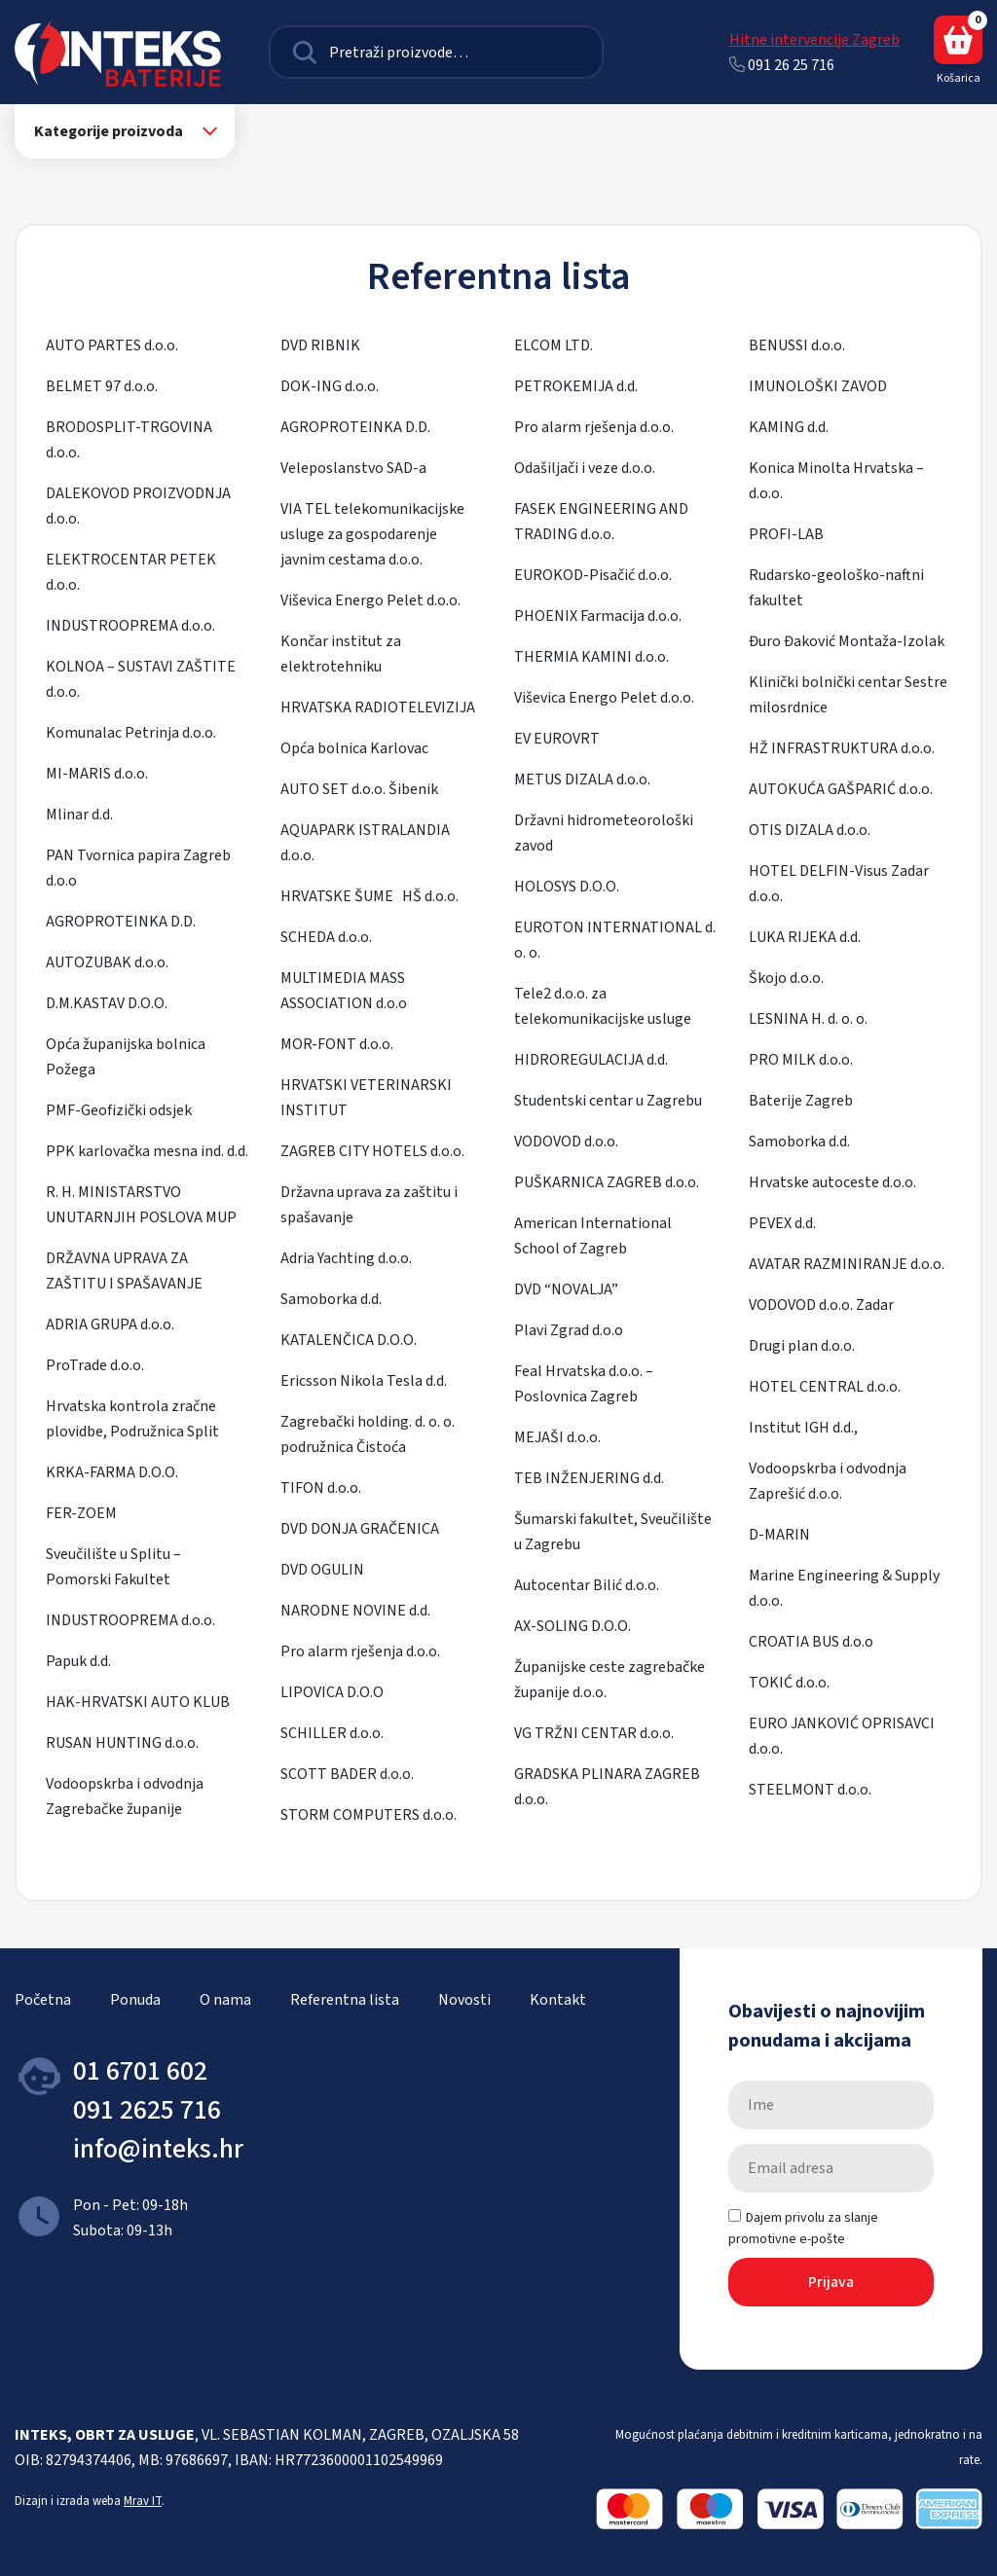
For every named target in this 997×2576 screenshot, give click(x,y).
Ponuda (135, 2000)
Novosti (464, 2000)
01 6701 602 (140, 2070)
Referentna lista (344, 2000)
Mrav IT (143, 2501)
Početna (43, 2000)
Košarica (958, 51)
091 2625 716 (147, 2109)
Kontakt (558, 2000)
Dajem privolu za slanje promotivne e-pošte (803, 2228)
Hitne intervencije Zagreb (814, 40)
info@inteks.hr (158, 2148)
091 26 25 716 (781, 65)
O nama (225, 2000)
